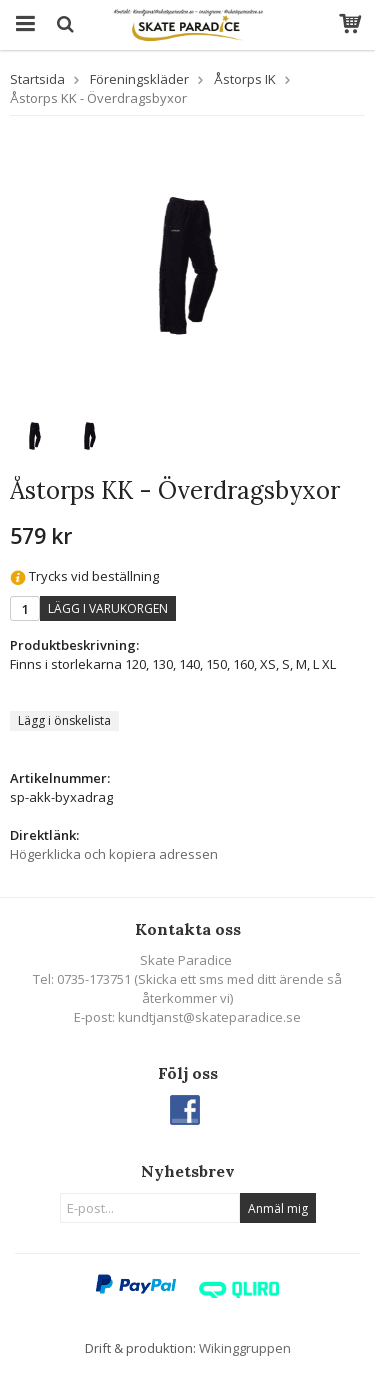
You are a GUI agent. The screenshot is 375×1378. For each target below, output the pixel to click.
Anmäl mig (278, 1208)
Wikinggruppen (245, 1348)
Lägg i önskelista (64, 720)
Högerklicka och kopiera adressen (114, 854)
